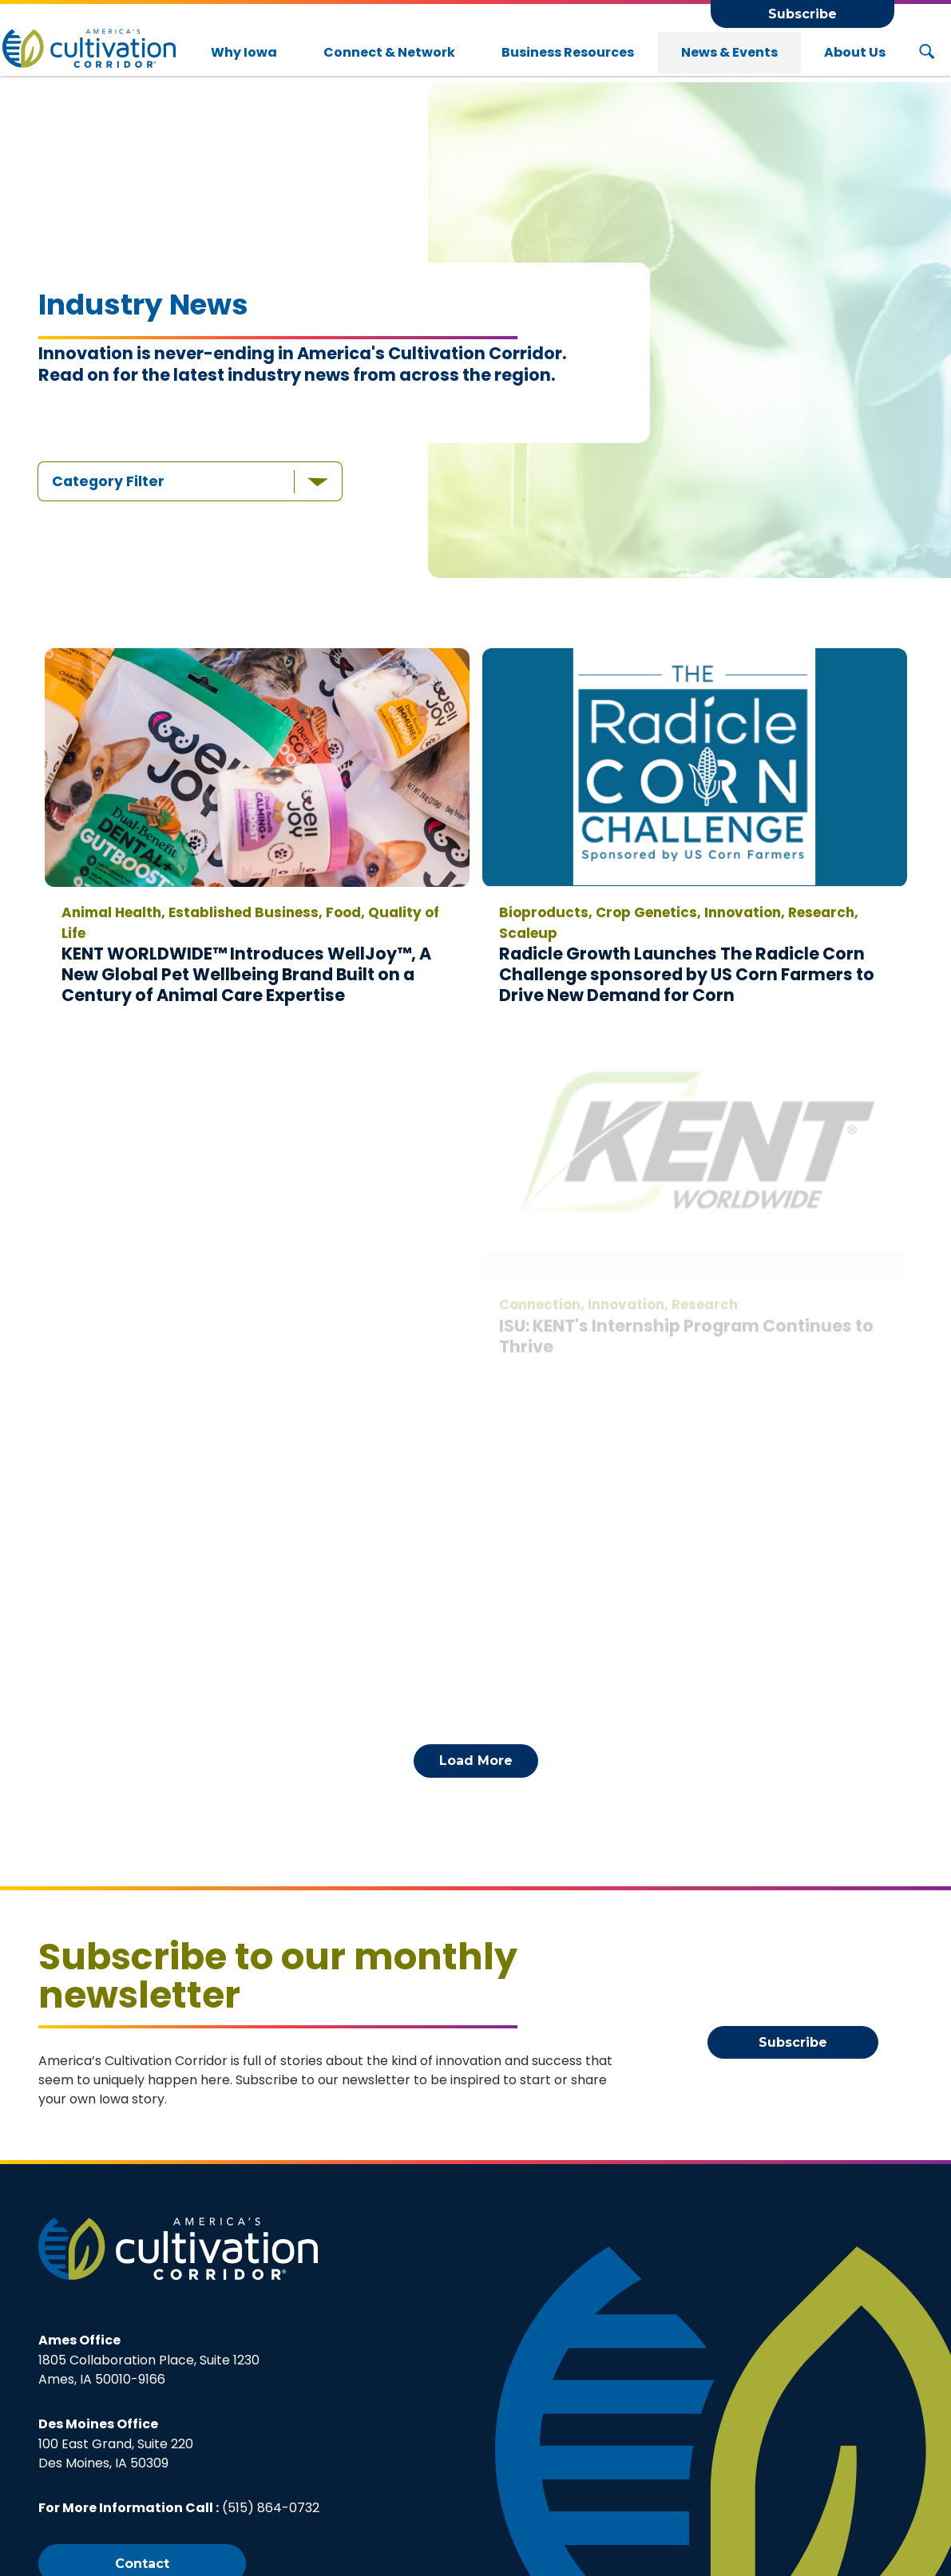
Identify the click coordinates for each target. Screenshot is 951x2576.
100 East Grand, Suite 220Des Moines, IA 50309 (115, 2443)
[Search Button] (927, 52)
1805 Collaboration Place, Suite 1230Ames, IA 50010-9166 (149, 2359)
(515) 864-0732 (270, 2508)
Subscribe (802, 14)
